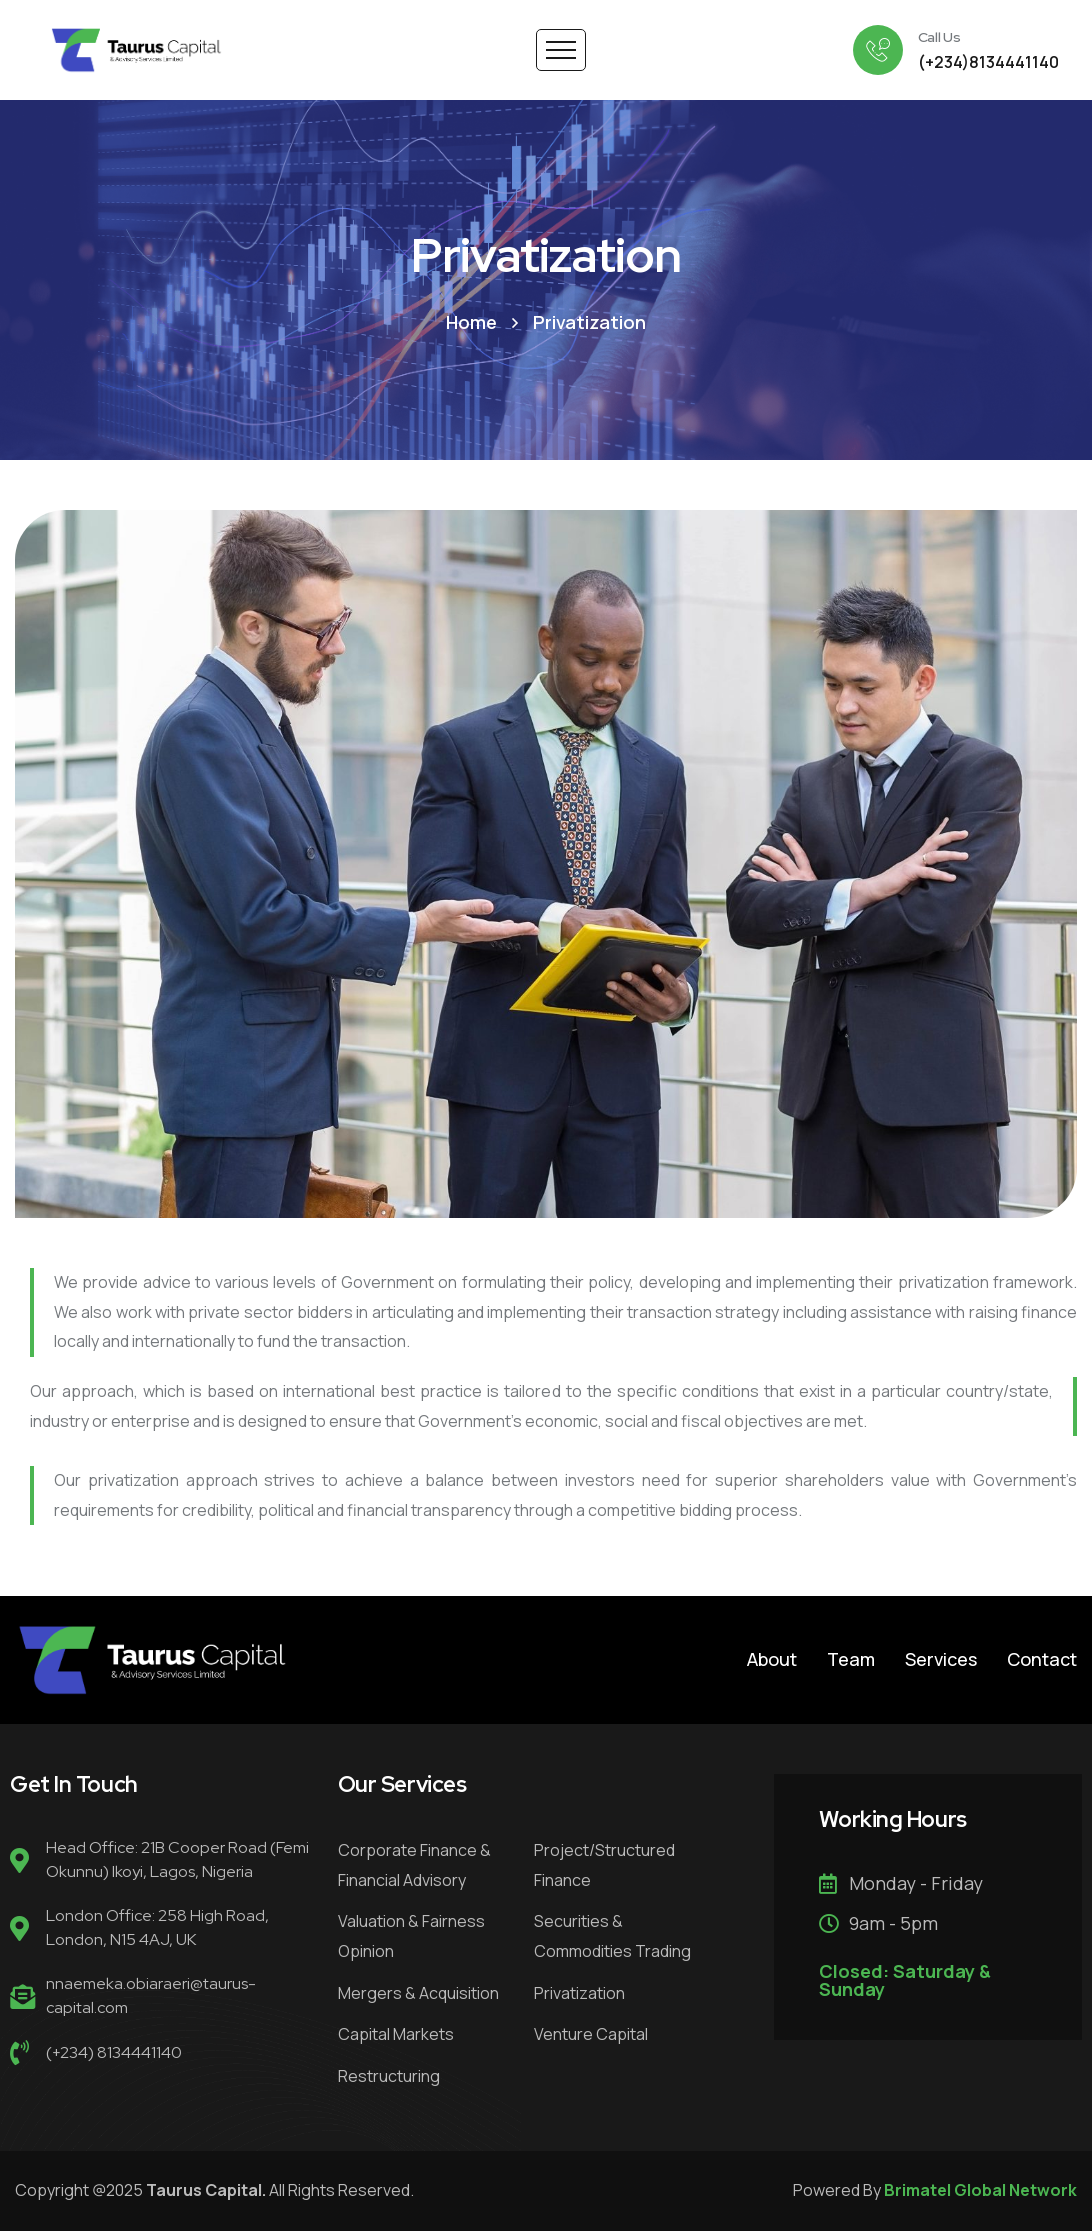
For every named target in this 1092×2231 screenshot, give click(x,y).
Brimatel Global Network (980, 2190)
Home (471, 322)
